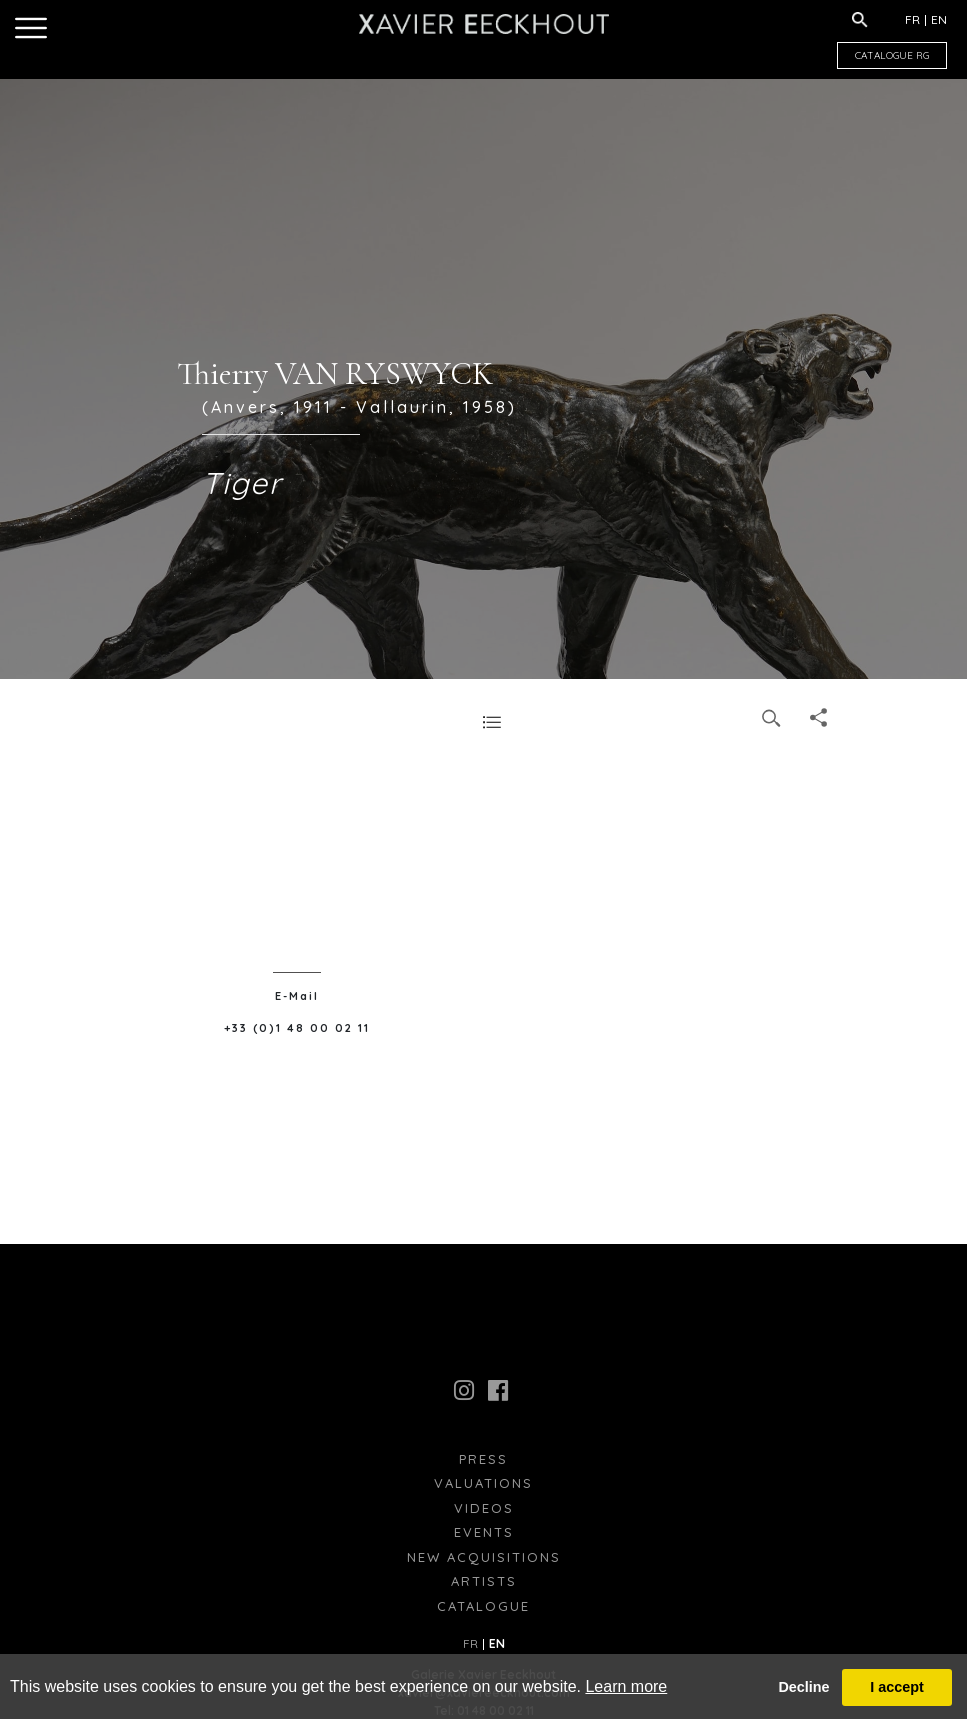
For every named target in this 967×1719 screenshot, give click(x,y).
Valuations (483, 1483)
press (483, 1459)
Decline (803, 1687)
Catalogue (483, 1606)
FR (912, 19)
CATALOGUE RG (892, 55)
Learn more (626, 1686)
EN (939, 19)
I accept (897, 1687)
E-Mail (297, 996)
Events (484, 1532)
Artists (484, 1581)
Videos (484, 1508)
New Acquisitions (484, 1557)
